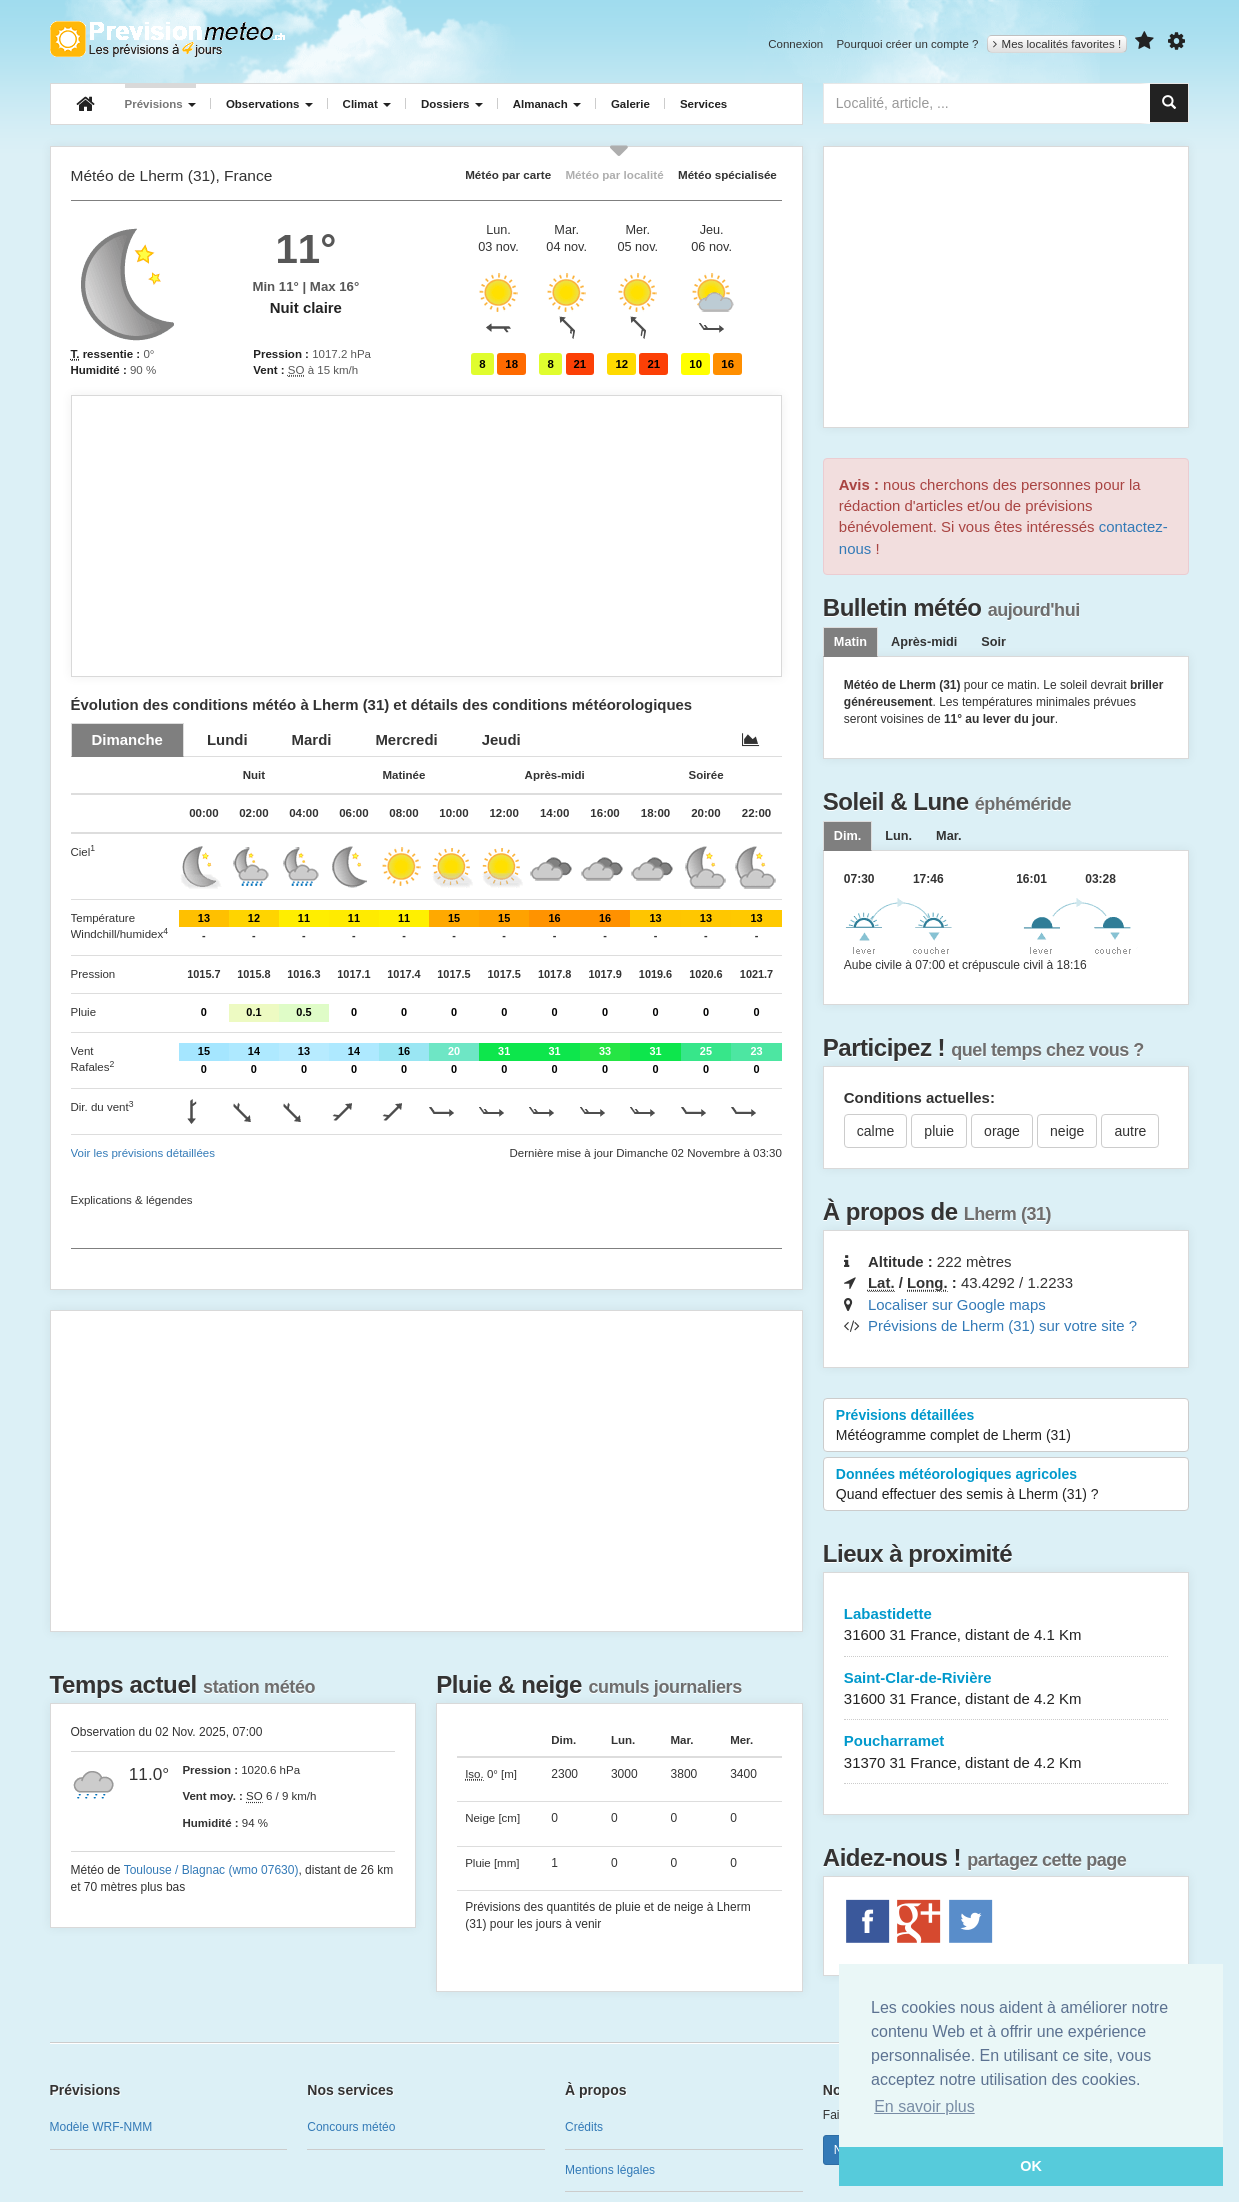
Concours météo (351, 2127)
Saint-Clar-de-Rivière (1006, 1689)
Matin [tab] (850, 642)
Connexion (795, 44)
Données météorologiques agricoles (1006, 1485)
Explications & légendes (132, 1200)
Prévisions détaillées (1006, 1426)
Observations (269, 104)
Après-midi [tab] (924, 642)
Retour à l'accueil (167, 39)
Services (703, 104)
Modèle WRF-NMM (101, 2127)
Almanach (547, 104)
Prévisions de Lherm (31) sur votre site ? (1002, 1325)
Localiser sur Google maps (957, 1304)
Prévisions (160, 104)
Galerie (630, 104)
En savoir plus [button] (924, 2106)
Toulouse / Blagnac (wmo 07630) (211, 1870)
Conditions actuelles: (919, 1097)
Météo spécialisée (727, 174)
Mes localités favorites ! (1057, 44)
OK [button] (1031, 2166)
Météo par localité (614, 174)
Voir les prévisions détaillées (143, 1153)
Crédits (584, 2127)
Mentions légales (610, 2170)
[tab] (127, 739)
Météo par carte (508, 174)
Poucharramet (1006, 1752)
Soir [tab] (993, 642)
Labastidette (1006, 1625)
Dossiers (452, 104)
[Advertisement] (426, 536)
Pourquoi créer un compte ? (907, 44)
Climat (367, 104)
